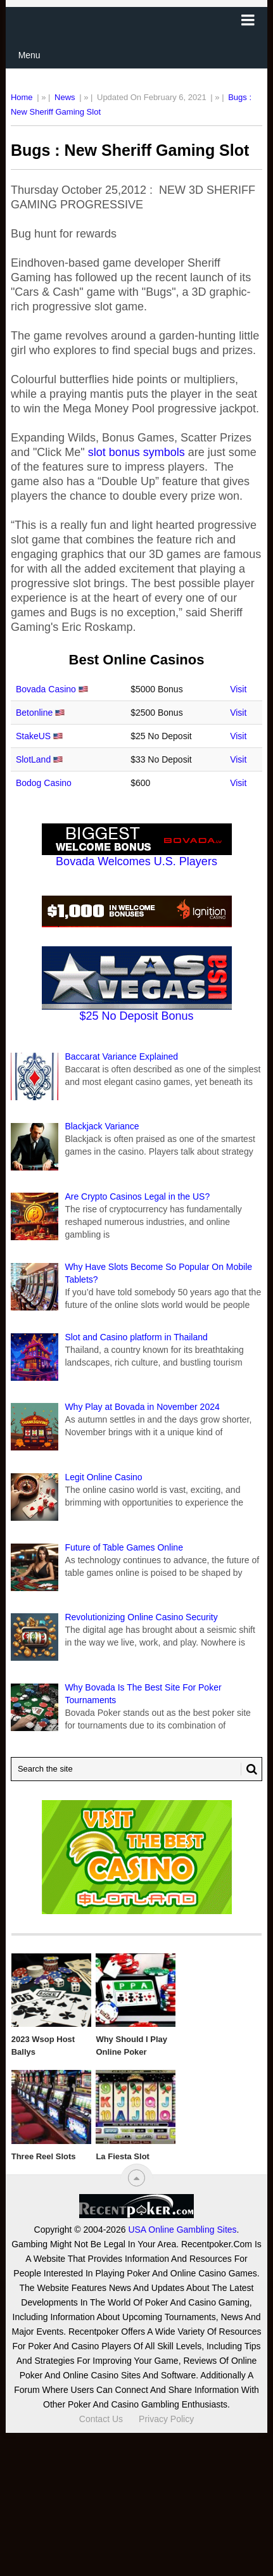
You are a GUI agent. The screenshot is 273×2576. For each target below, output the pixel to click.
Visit (238, 689)
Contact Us (101, 2419)
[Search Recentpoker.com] (136, 1769)
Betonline (34, 712)
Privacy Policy (166, 2419)
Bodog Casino (44, 783)
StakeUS (33, 736)
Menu (29, 55)
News (64, 97)
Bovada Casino (46, 689)
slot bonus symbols (136, 452)
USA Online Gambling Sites (182, 2229)
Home (22, 97)
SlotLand (33, 759)
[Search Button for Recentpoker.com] (249, 1769)
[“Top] (136, 2177)
